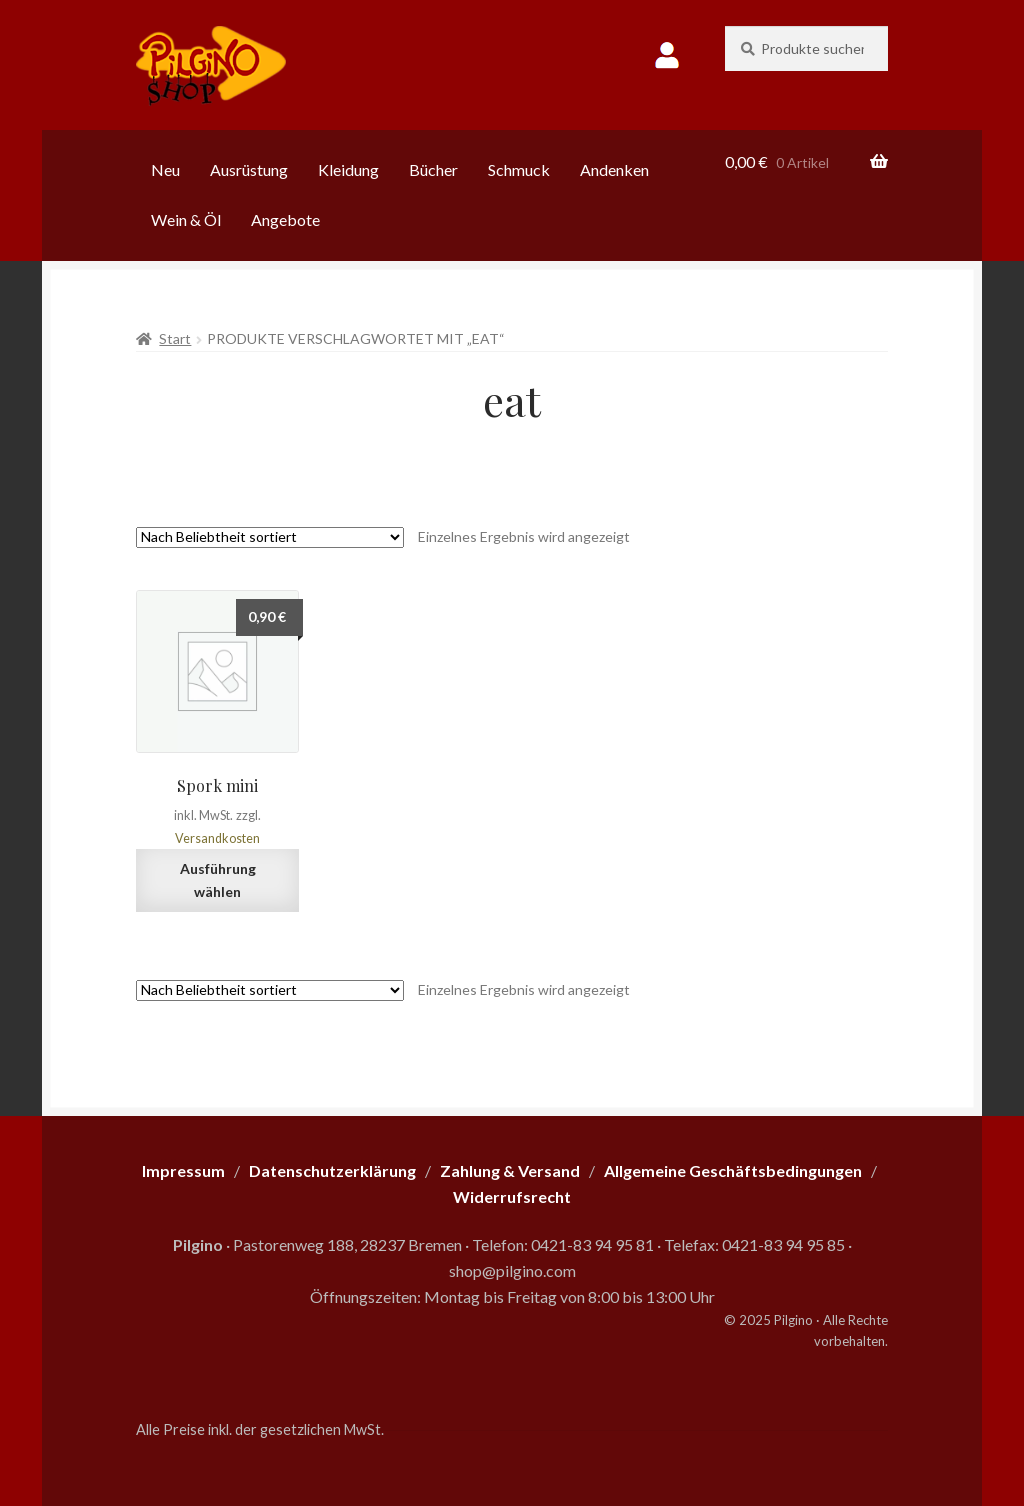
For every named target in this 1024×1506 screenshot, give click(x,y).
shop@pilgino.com (512, 1270)
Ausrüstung (249, 169)
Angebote (285, 219)
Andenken (614, 169)
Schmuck (519, 169)
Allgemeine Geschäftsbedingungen (733, 1170)
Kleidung (348, 169)
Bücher (433, 169)
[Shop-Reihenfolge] (270, 537)
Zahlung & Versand (510, 1170)
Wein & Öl (186, 219)
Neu (165, 169)
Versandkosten (217, 838)
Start (175, 338)
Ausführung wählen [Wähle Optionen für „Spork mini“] (218, 880)
